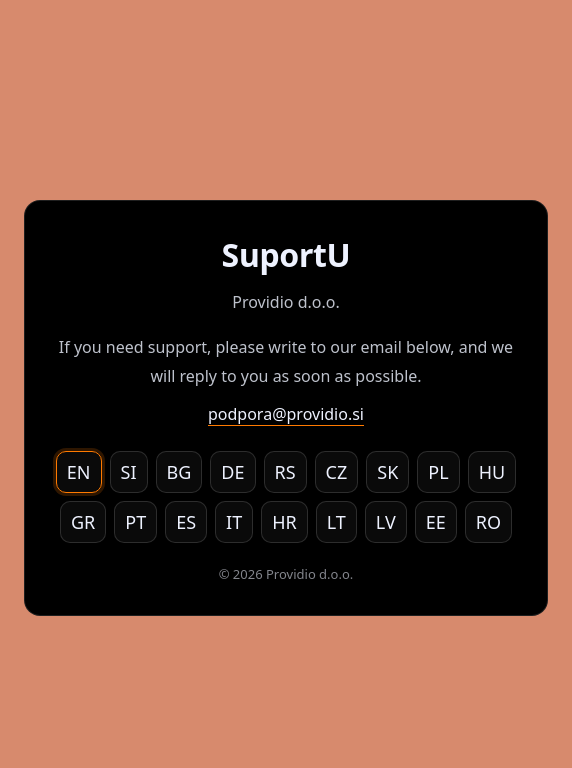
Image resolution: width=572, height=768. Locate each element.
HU (492, 472)
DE (232, 472)
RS (285, 472)
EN (79, 472)
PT (135, 522)
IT (234, 522)
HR (284, 522)
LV (386, 522)
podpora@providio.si (286, 414)
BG (179, 472)
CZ (337, 472)
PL (438, 472)
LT (336, 522)
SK (387, 472)
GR (83, 522)
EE (436, 522)
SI (129, 472)
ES (186, 522)
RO (488, 522)
